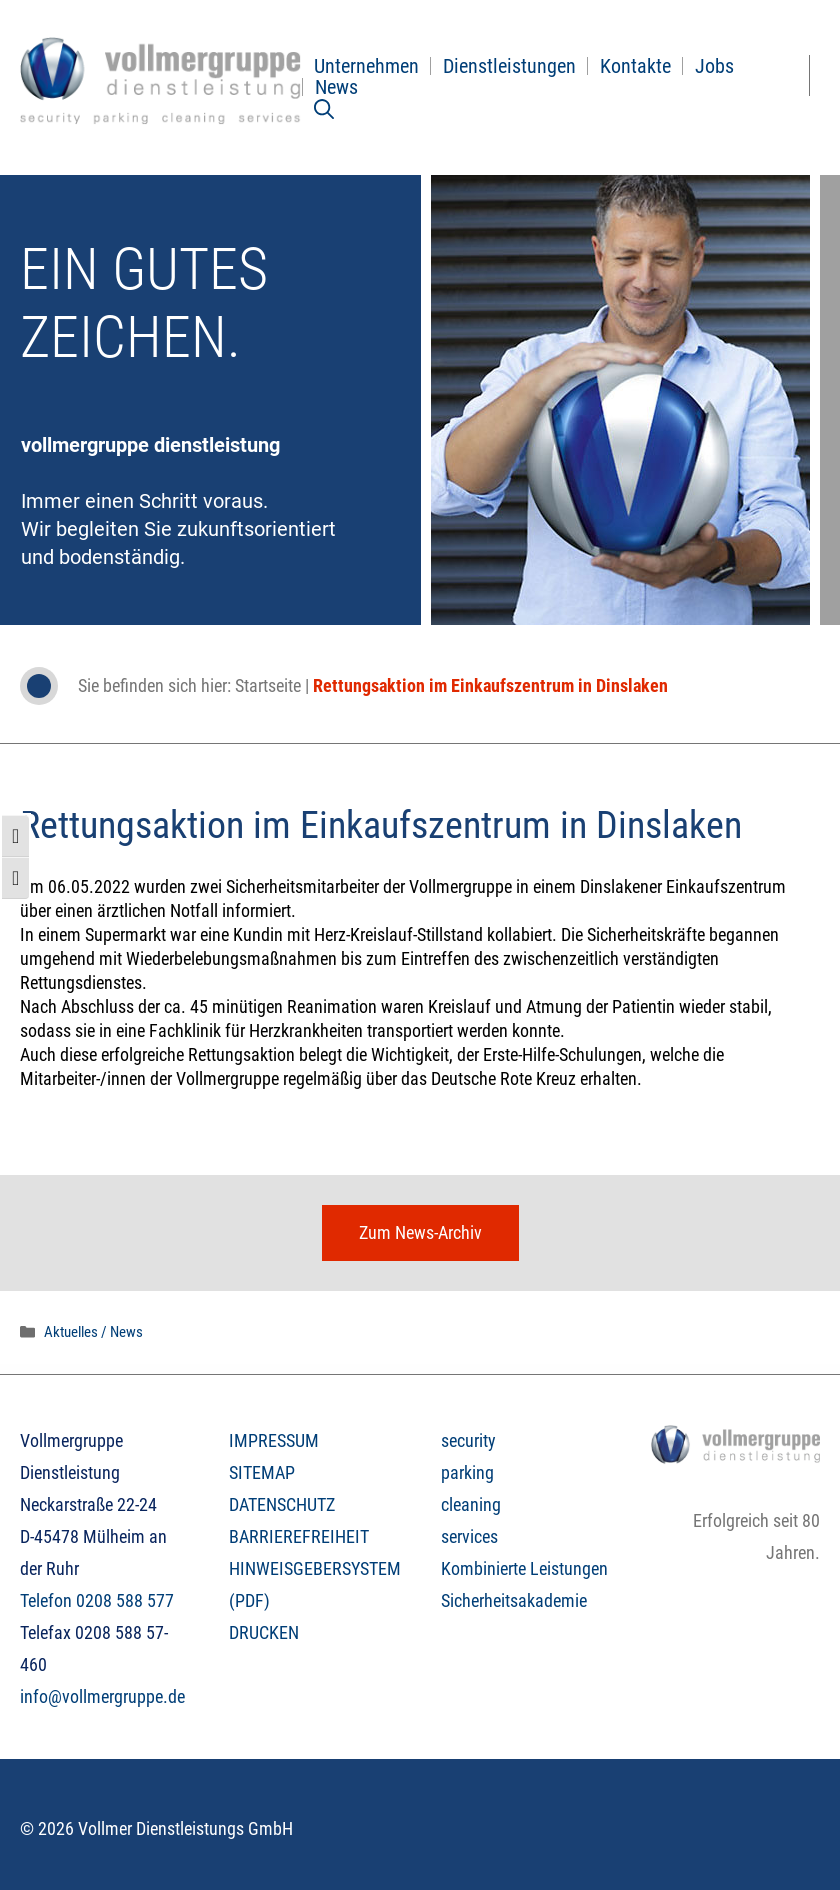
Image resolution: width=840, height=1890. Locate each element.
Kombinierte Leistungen (524, 1568)
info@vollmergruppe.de (102, 1696)
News (336, 87)
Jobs (714, 66)
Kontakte (635, 66)
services (469, 1536)
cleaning (471, 1504)
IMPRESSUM (274, 1440)
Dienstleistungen (509, 66)
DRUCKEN (264, 1632)
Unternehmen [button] (366, 66)
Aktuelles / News (93, 1332)
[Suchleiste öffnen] (324, 108)
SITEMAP (262, 1472)
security (468, 1440)
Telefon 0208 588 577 (97, 1600)
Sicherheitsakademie (514, 1600)
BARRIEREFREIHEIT (299, 1536)
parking (467, 1472)
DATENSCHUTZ (282, 1504)
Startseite (268, 685)
